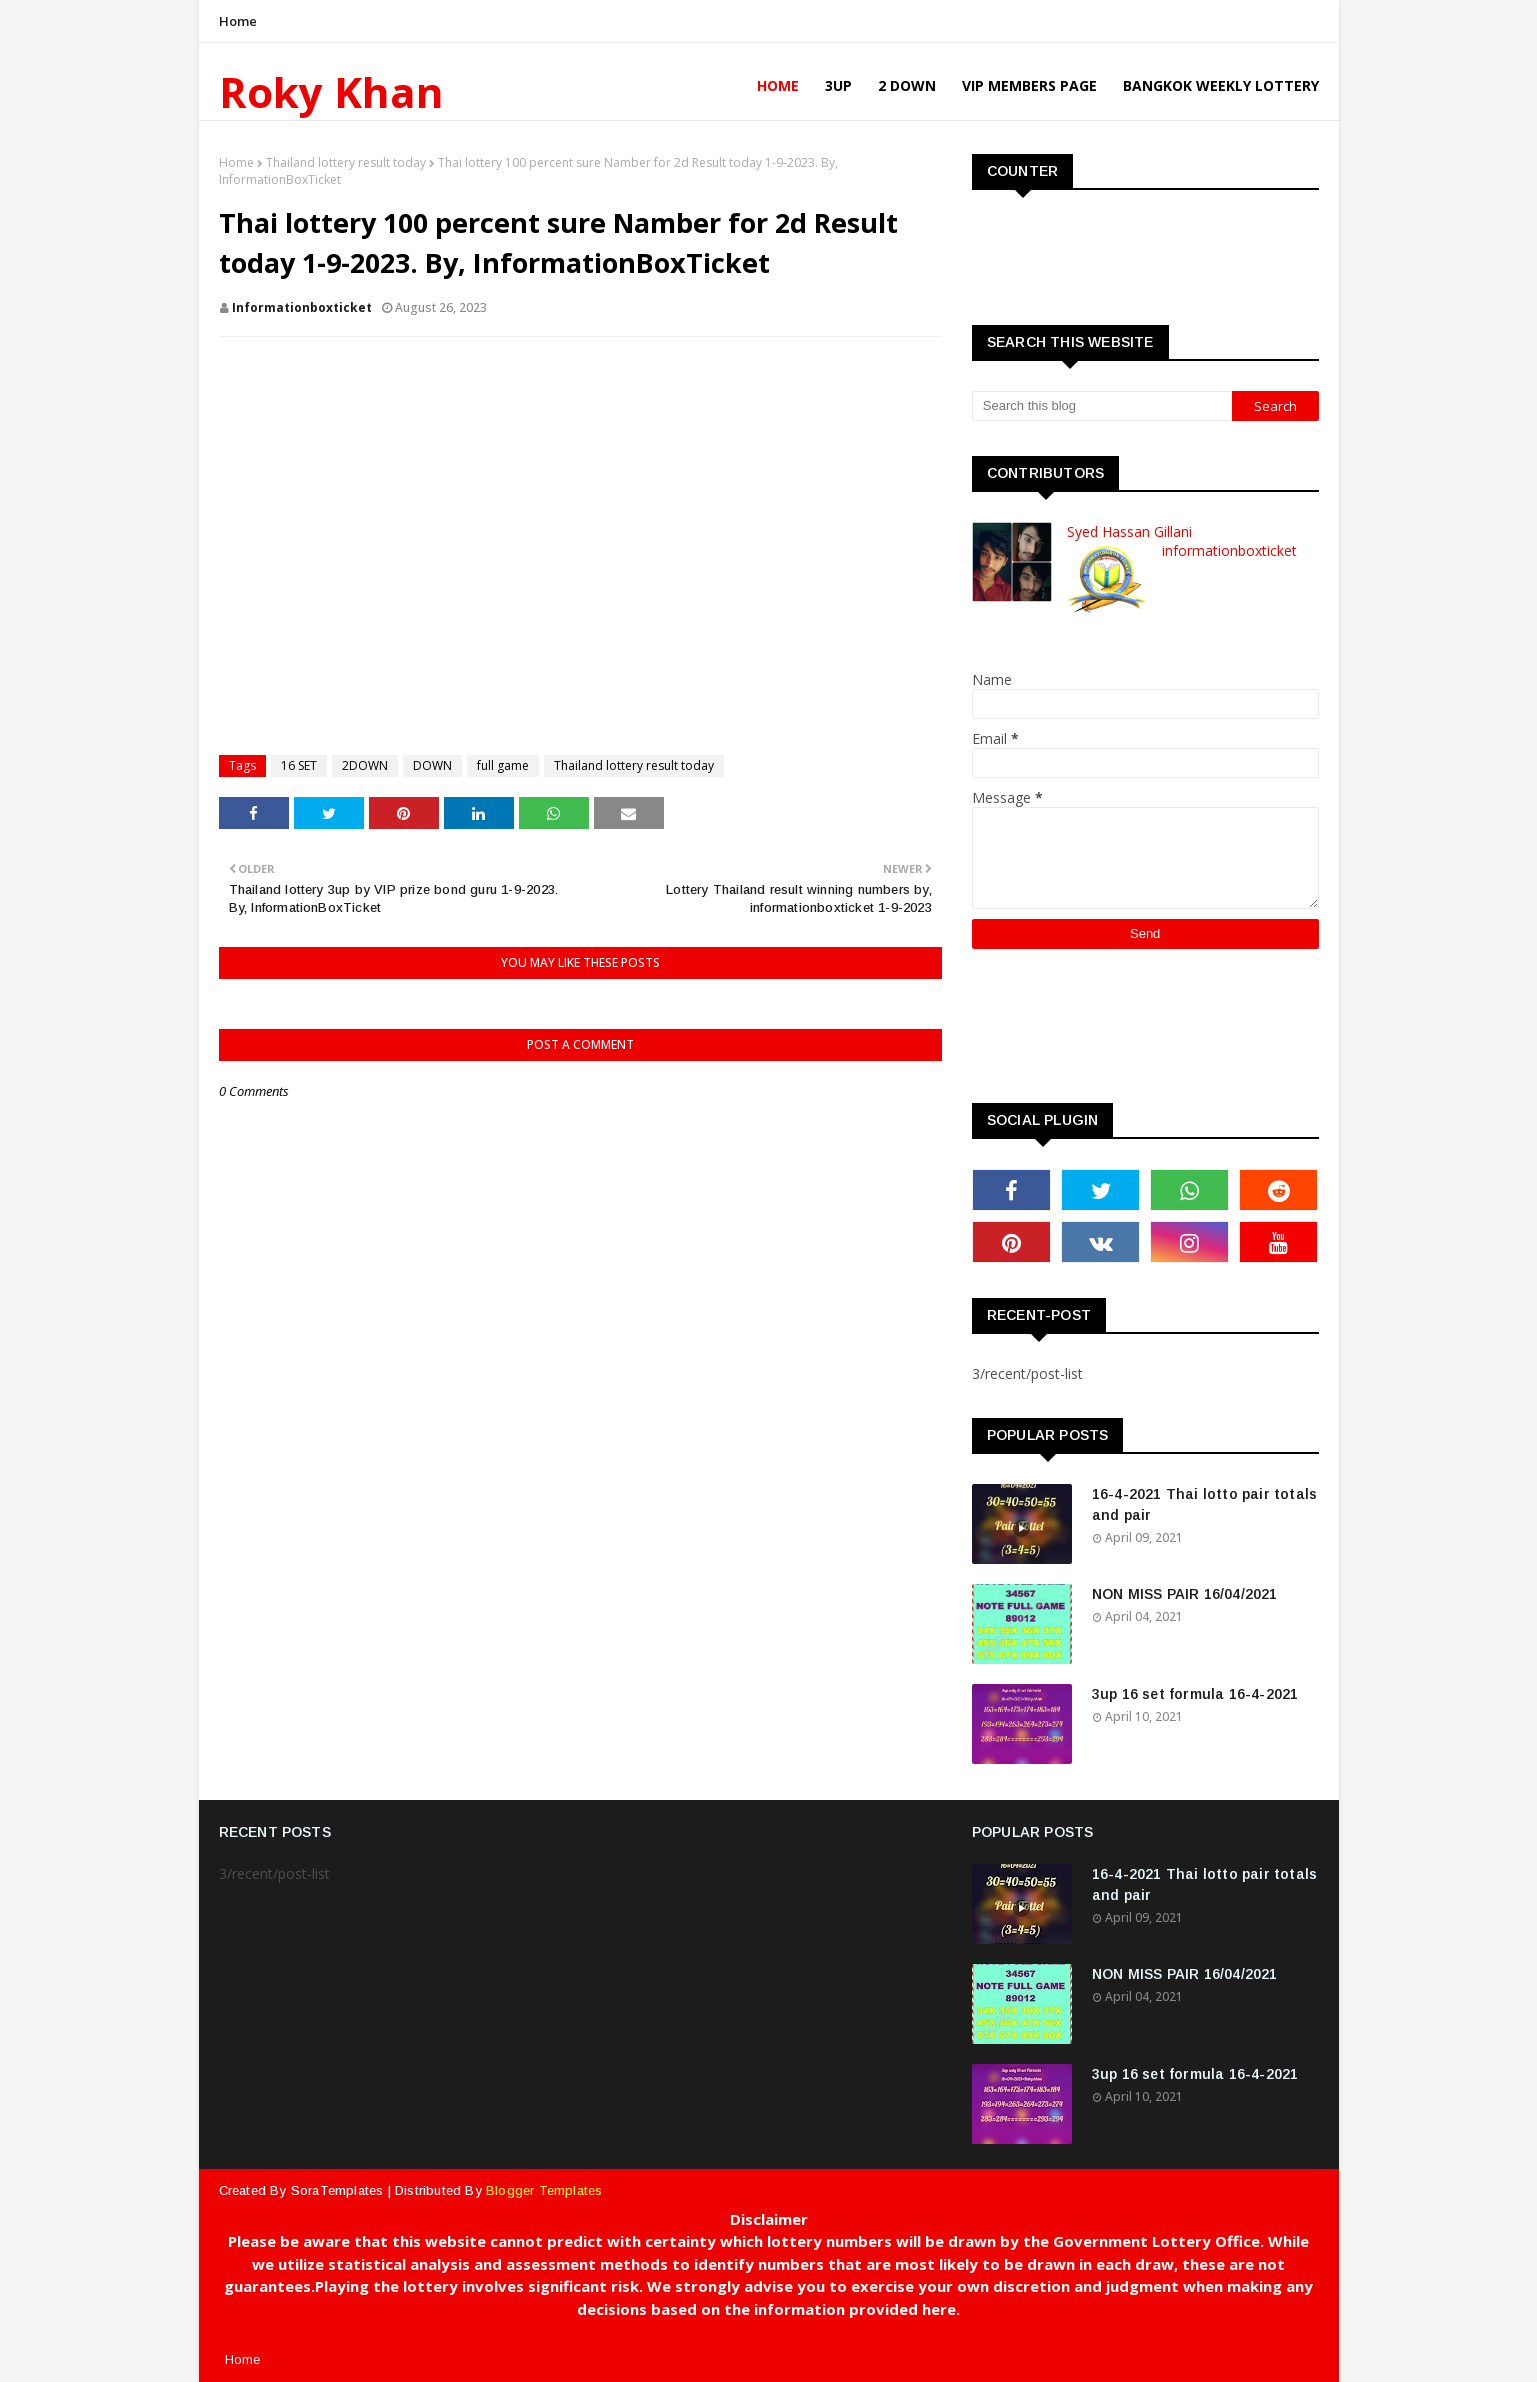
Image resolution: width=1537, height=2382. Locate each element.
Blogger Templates (544, 2190)
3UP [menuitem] (838, 85)
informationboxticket (302, 307)
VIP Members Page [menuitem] (1029, 85)
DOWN (432, 765)
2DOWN (365, 765)
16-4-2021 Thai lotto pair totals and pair (1204, 1504)
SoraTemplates (337, 2190)
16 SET (299, 765)
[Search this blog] (1102, 406)
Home (238, 21)
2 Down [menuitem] (907, 85)
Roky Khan (331, 91)
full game (503, 765)
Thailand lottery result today (346, 162)
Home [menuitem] (778, 85)
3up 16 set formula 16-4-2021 (1195, 1694)
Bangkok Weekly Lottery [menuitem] (1221, 85)
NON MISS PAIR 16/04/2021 (1185, 1594)
